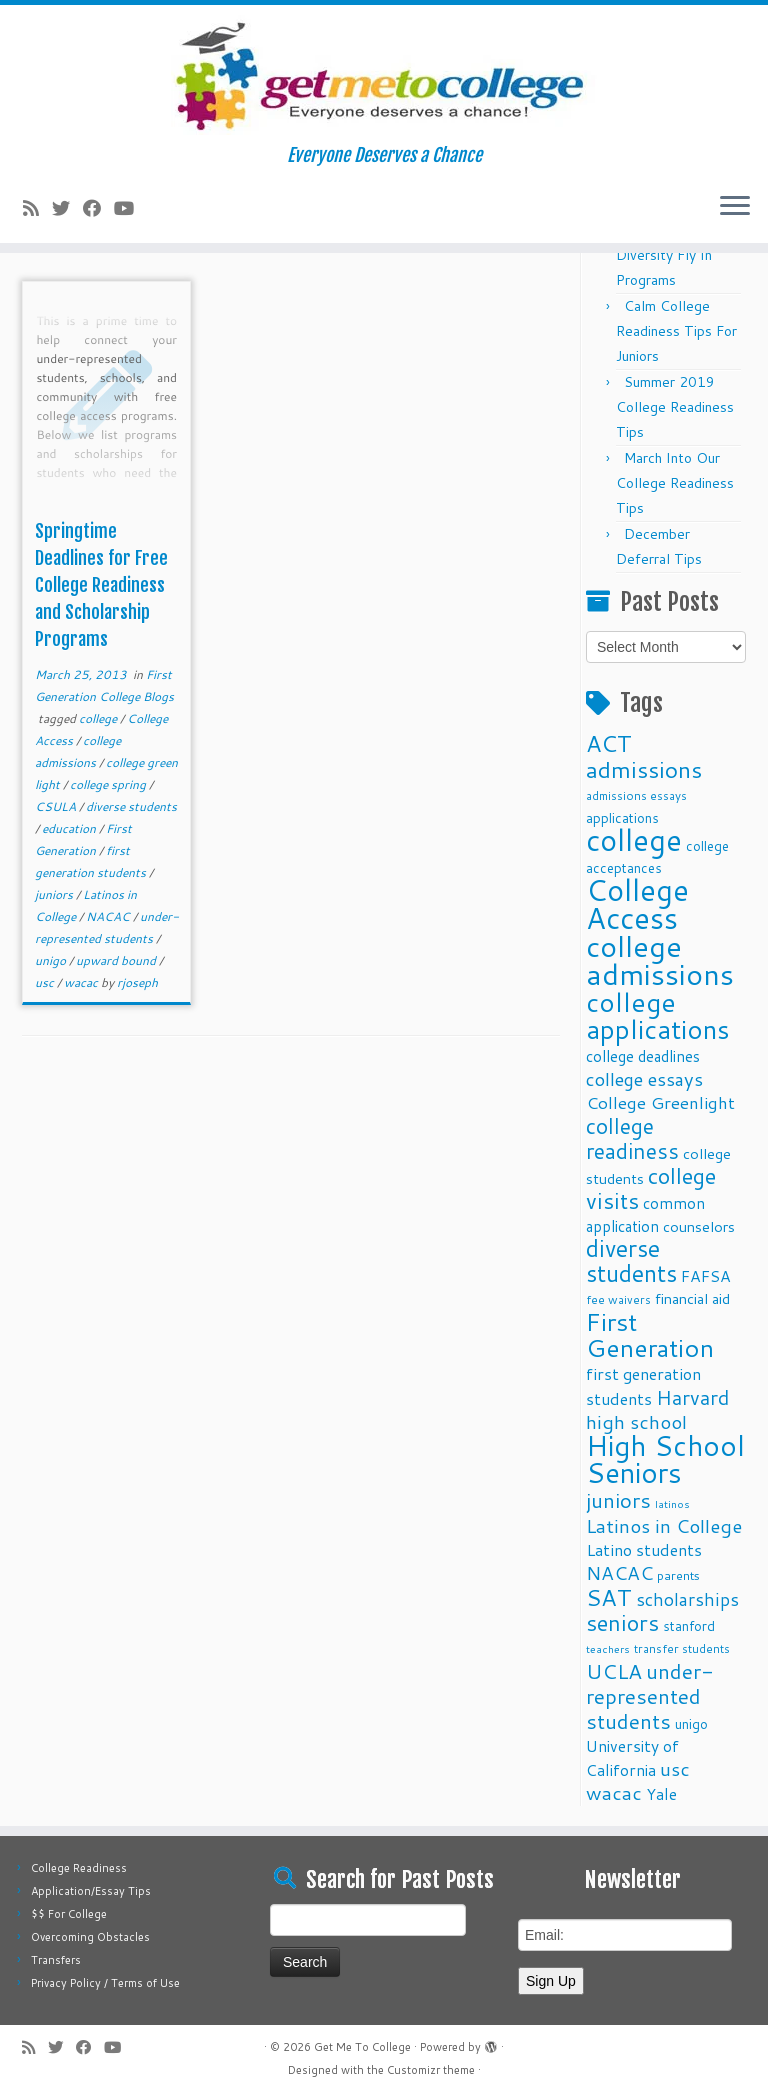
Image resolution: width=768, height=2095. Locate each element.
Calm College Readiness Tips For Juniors (676, 331)
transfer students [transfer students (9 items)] (682, 1648)
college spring (109, 784)
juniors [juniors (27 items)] (618, 1500)
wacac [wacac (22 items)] (614, 1792)
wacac (82, 982)
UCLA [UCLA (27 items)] (614, 1671)
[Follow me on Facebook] (98, 208)
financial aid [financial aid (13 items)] (692, 1298)
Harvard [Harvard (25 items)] (692, 1397)
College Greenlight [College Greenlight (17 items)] (660, 1102)
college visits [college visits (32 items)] (651, 1188)
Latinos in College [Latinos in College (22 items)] (664, 1525)
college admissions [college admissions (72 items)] (660, 959)
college (99, 718)
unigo (52, 960)
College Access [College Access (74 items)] (637, 903)
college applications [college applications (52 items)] (658, 1015)
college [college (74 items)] (634, 839)
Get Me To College (362, 2047)
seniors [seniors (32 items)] (622, 1622)
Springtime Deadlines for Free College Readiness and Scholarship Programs (101, 585)
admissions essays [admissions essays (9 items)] (636, 795)
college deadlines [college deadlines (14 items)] (643, 1056)
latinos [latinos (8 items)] (672, 1503)
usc (46, 982)
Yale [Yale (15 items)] (661, 1794)
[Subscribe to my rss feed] (37, 208)
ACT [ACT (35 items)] (609, 743)
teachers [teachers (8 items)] (608, 1648)
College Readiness (79, 1868)
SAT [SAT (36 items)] (609, 1597)
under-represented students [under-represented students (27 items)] (650, 1696)
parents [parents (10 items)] (678, 1575)
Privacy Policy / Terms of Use (105, 1983)
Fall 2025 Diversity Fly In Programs (664, 255)
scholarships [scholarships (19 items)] (687, 1599)
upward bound (117, 960)
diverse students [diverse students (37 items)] (631, 1261)
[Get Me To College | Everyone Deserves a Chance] (384, 75)
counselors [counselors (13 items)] (699, 1226)
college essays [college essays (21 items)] (644, 1079)
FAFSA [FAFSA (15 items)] (706, 1276)
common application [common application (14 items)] (645, 1214)
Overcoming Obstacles (90, 1937)
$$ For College (69, 1914)
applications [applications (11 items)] (622, 817)
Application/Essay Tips (91, 1891)
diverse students (131, 806)
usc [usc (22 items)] (675, 1768)
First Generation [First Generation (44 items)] (650, 1334)
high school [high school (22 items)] (636, 1421)
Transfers (56, 1960)
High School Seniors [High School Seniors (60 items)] (665, 1459)
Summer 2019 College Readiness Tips (675, 407)
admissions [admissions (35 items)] (644, 769)
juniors (55, 894)
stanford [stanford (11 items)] (689, 1625)
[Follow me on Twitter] (67, 208)
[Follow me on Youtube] (130, 208)
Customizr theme (431, 2070)
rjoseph (137, 982)
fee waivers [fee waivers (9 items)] (618, 1299)
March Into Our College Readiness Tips (675, 483)
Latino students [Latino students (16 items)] (644, 1549)
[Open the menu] (735, 207)
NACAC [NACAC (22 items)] (619, 1572)
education (70, 828)
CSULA (57, 806)
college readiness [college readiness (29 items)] (632, 1138)
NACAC (109, 916)
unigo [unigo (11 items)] (691, 1723)
